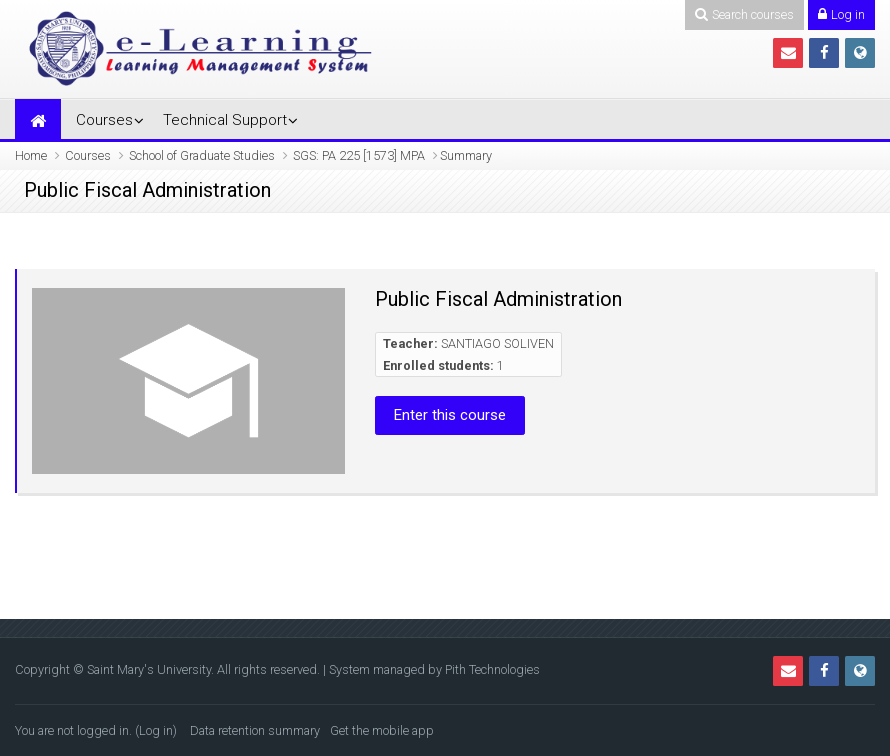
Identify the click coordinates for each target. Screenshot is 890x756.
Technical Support (225, 120)
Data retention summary (255, 730)
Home (31, 155)
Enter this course (450, 415)
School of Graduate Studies (202, 155)
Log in (156, 730)
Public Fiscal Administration (498, 299)
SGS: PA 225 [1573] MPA (359, 155)
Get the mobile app (382, 730)
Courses (104, 120)
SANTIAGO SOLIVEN (497, 343)
